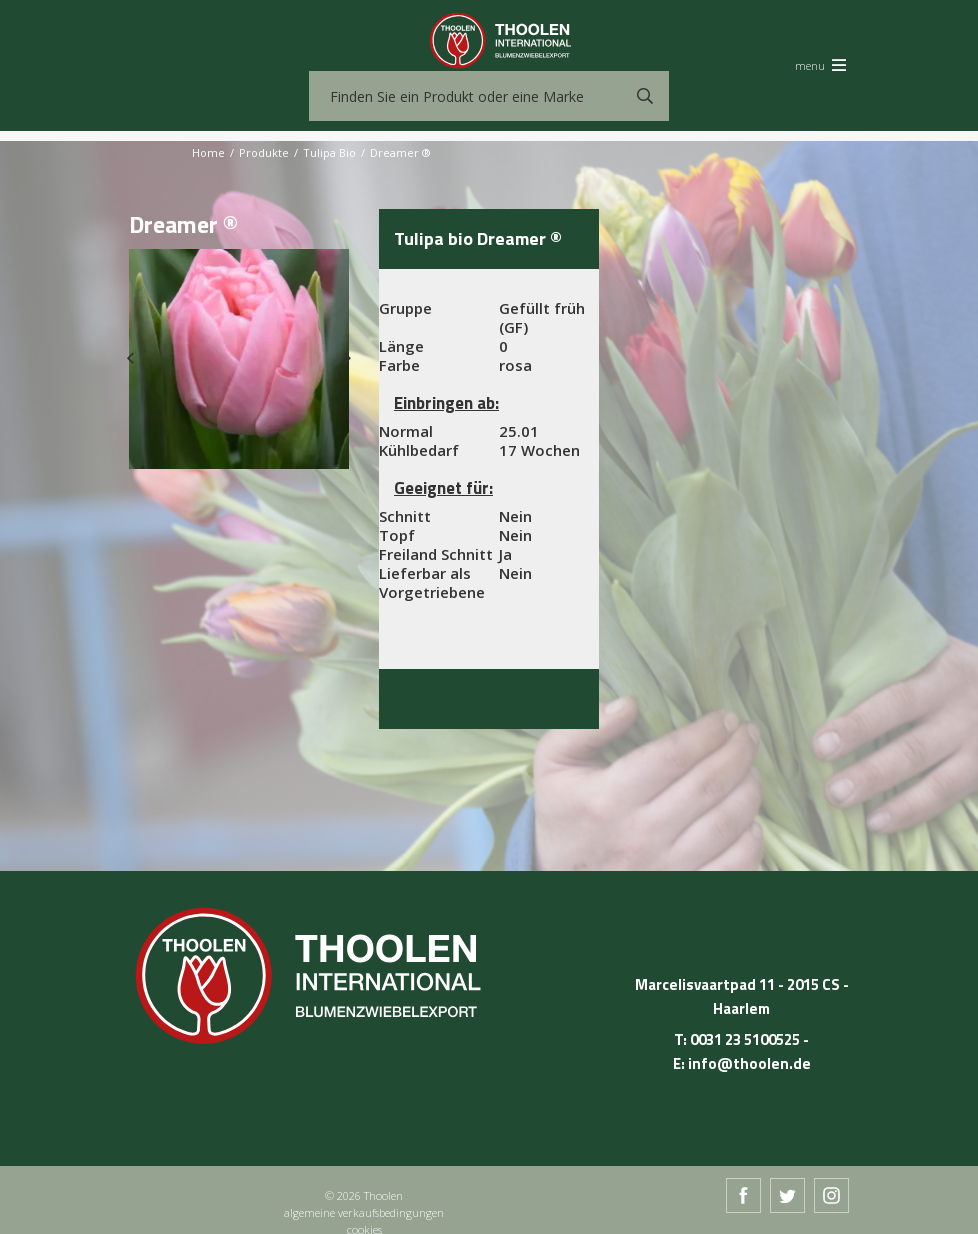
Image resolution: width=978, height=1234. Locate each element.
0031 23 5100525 (745, 1039)
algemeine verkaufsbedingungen (364, 1212)
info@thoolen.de (749, 1063)
